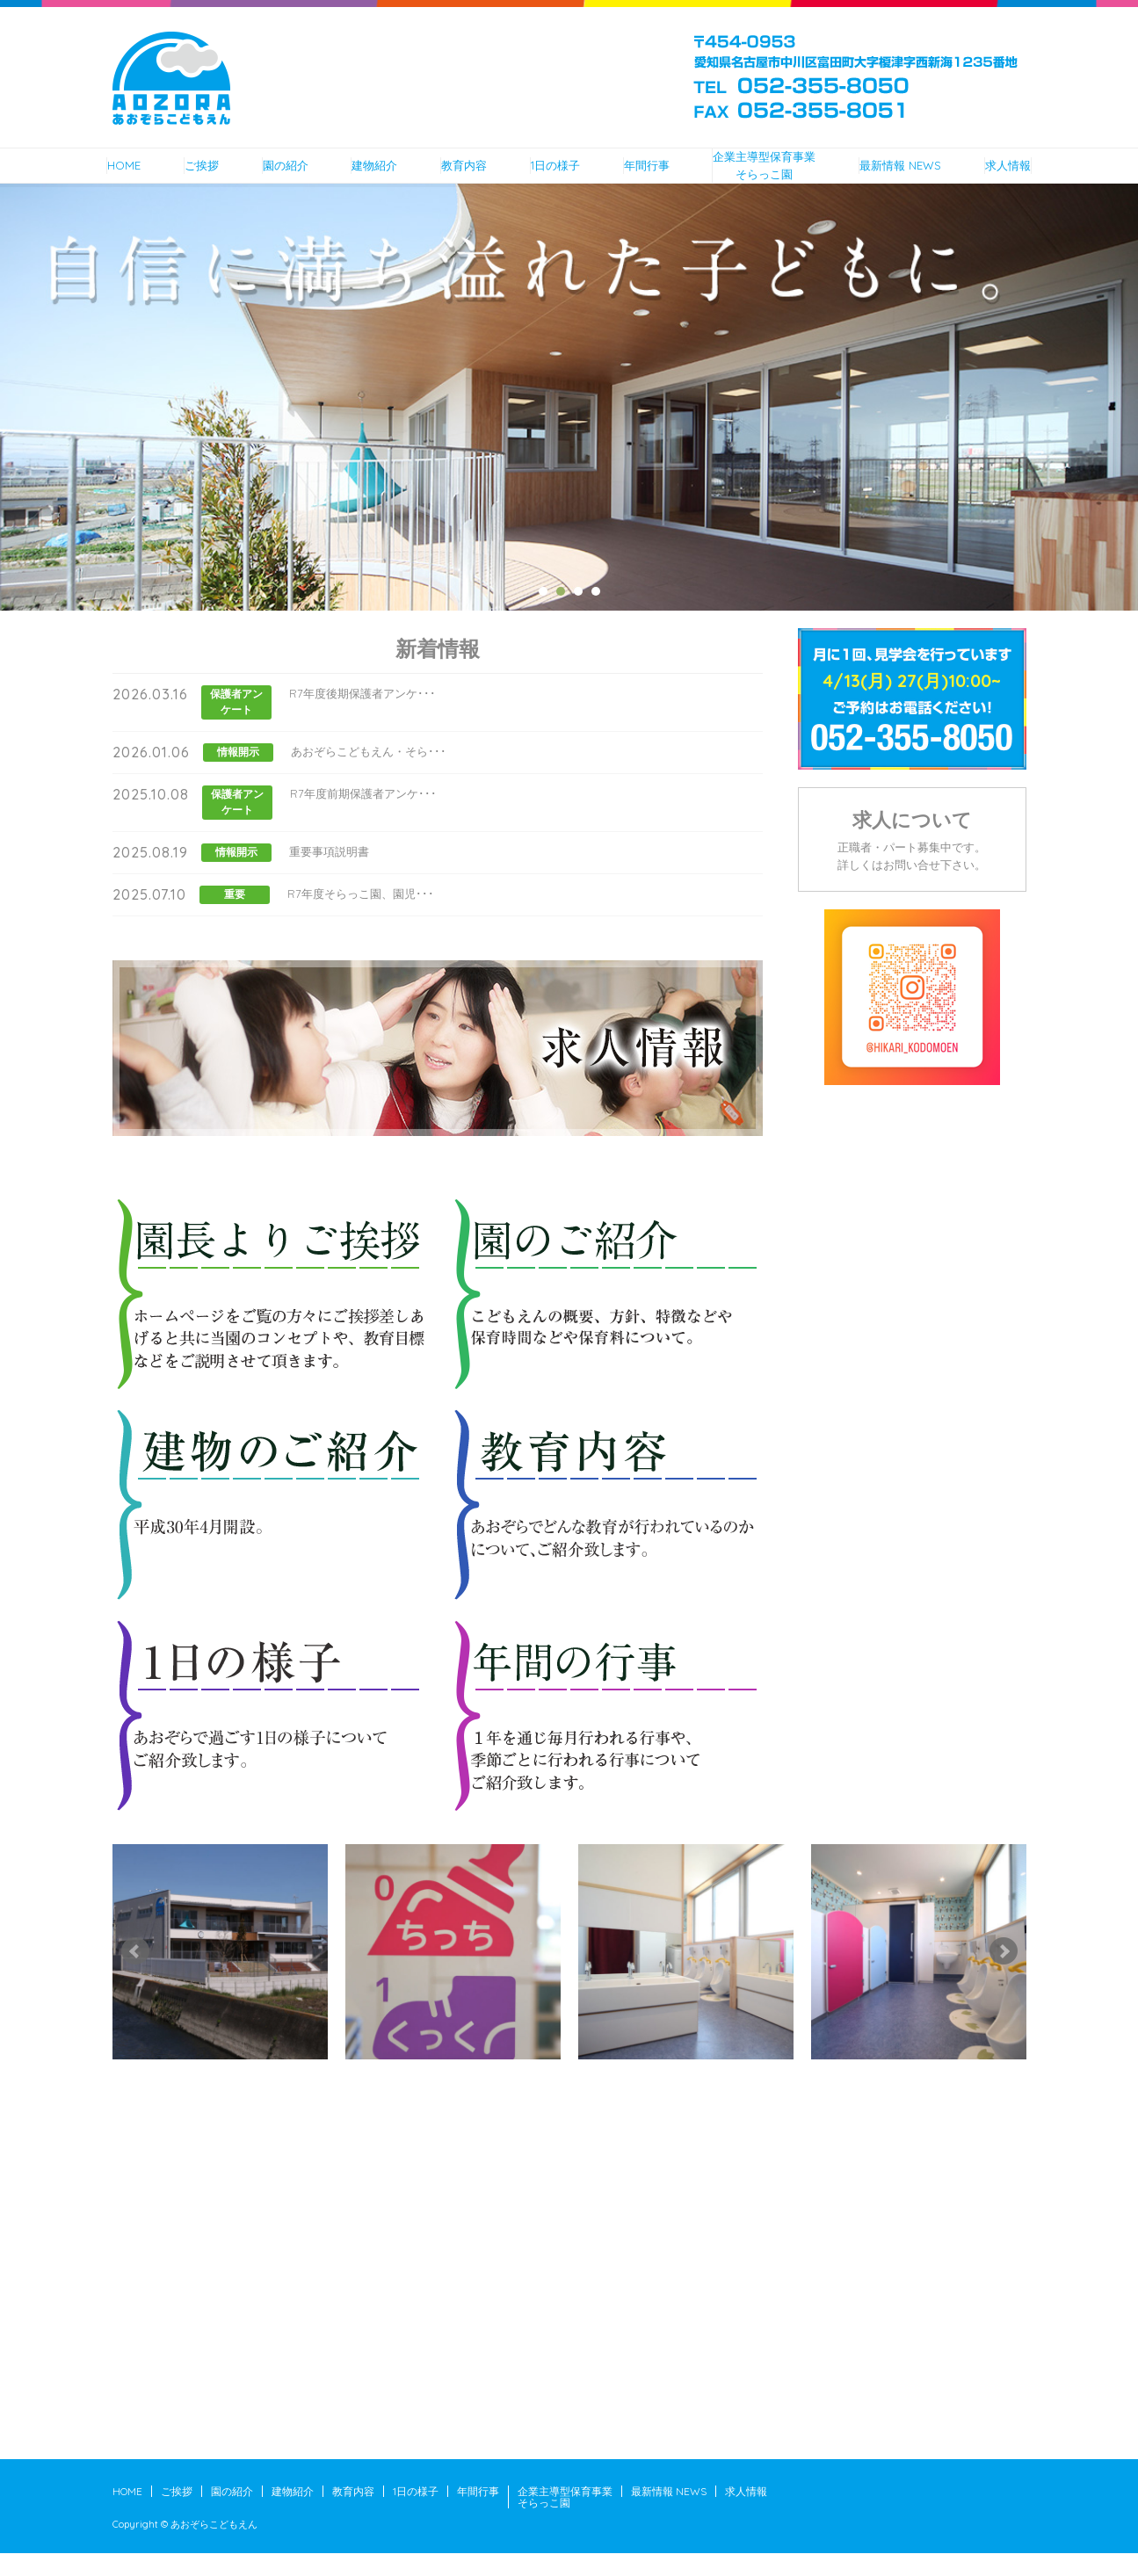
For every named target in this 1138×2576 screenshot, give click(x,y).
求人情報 (1027, 176)
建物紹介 (360, 176)
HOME (102, 176)
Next (1003, 1974)
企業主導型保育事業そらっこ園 (769, 176)
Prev (135, 1974)
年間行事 (643, 176)
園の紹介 (267, 176)
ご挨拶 (181, 176)
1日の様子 (548, 176)
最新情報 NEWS (914, 176)
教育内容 (452, 176)
